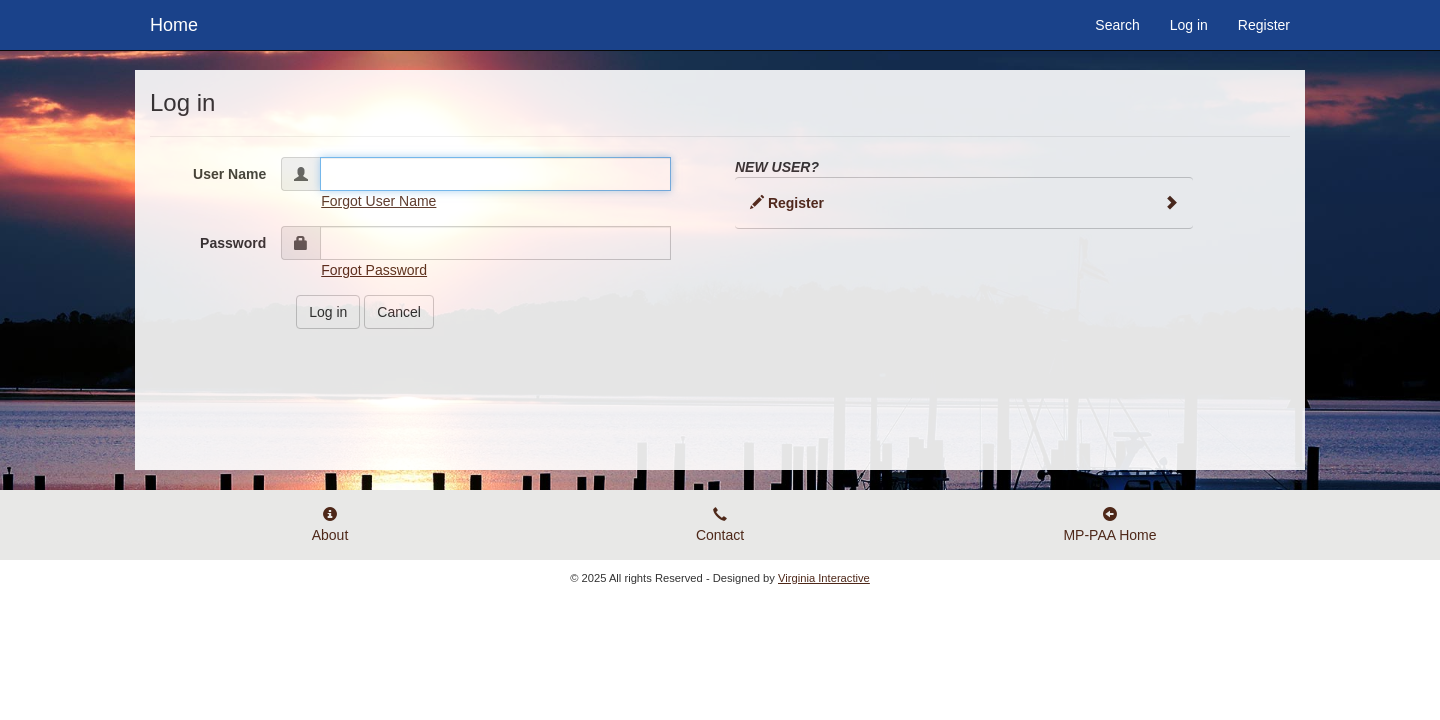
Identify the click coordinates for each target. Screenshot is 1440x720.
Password (233, 243)
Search (1117, 25)
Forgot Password (374, 270)
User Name (229, 174)
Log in (1189, 25)
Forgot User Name (378, 201)
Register (1264, 25)
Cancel (399, 312)
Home (174, 22)
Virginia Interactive (824, 578)
